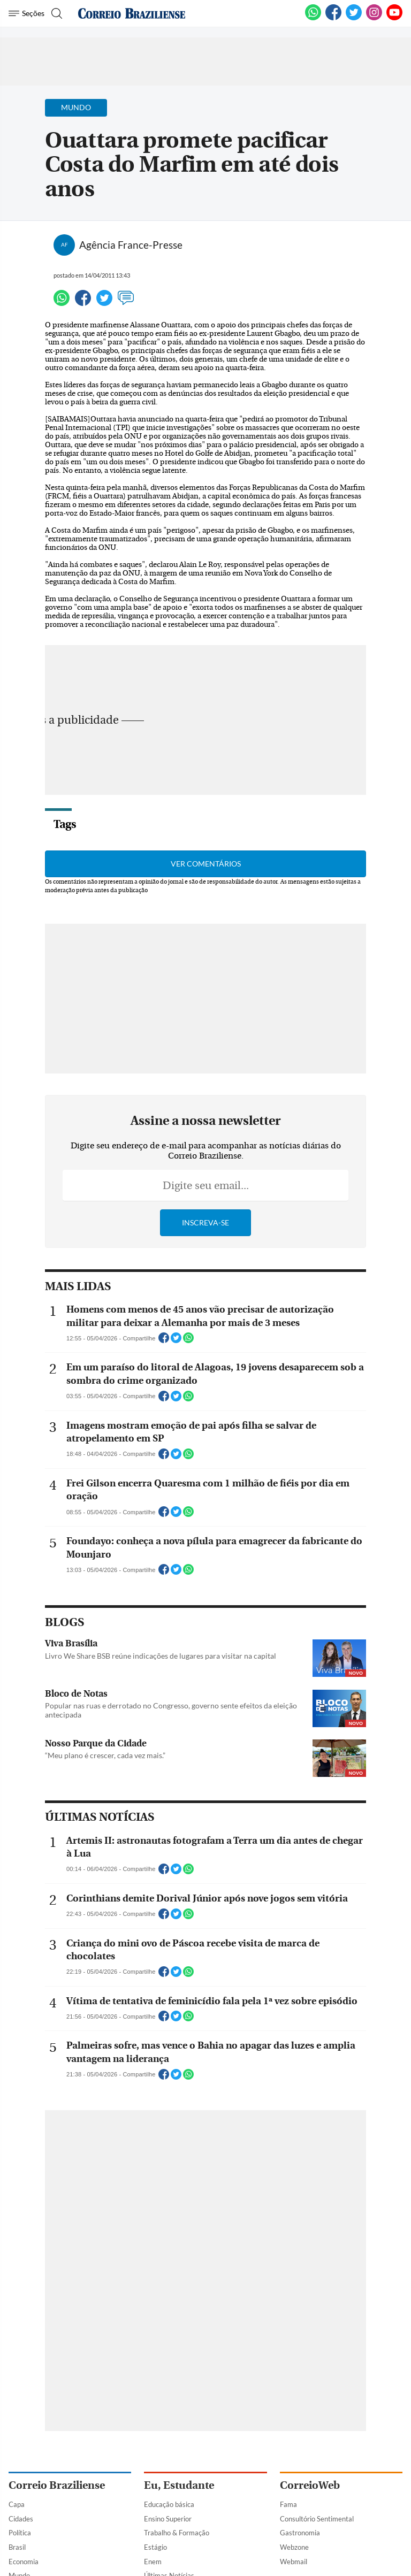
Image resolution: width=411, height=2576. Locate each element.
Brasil (17, 2547)
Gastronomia (300, 2532)
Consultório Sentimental (317, 2518)
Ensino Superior (168, 2518)
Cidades (21, 2518)
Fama (288, 2504)
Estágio (155, 2547)
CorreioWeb (310, 2485)
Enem (153, 2561)
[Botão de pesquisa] (55, 13)
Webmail (293, 2561)
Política (20, 2532)
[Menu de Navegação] (26, 13)
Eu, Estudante (179, 2485)
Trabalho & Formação (176, 2532)
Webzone (294, 2547)
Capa (17, 2504)
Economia (24, 2561)
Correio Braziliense (57, 2485)
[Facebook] (333, 18)
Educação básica (169, 2504)
